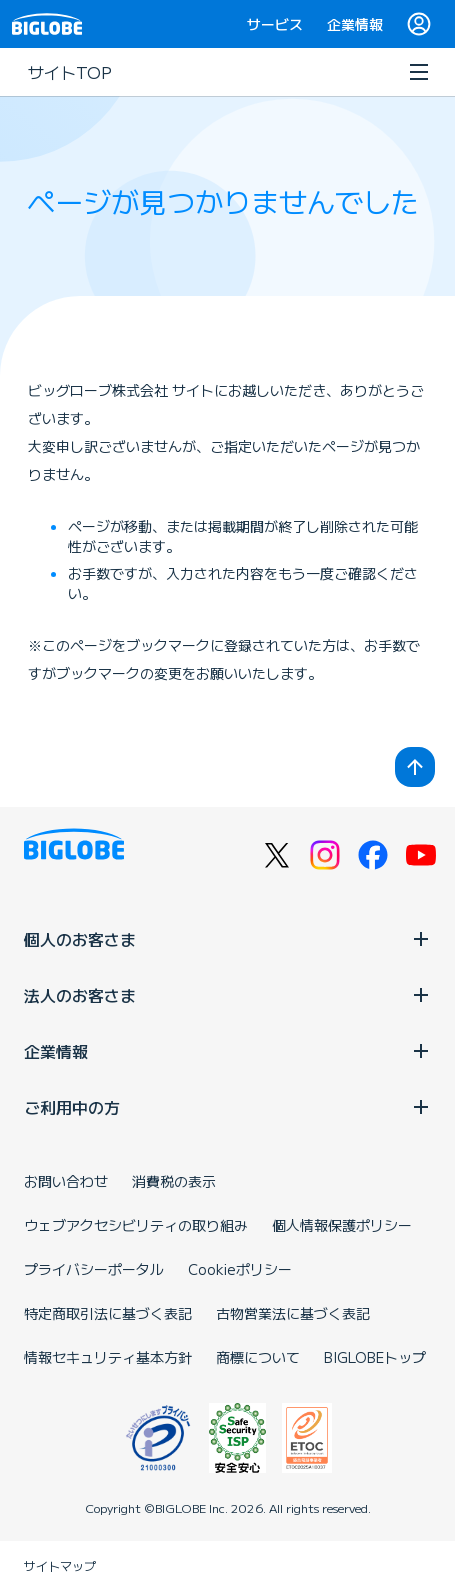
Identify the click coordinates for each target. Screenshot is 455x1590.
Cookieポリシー (240, 1269)
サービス (275, 24)
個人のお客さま (227, 939)
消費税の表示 (174, 1181)
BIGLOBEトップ (375, 1357)
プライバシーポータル (94, 1269)
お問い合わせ (66, 1181)
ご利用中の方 (227, 1107)
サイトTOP (70, 72)
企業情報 (355, 24)
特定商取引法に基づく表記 (108, 1313)
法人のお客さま (227, 995)
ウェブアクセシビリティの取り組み (136, 1225)
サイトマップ (60, 1565)
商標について (258, 1357)
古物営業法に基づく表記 (293, 1313)
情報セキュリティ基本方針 (108, 1357)
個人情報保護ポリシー (342, 1225)
